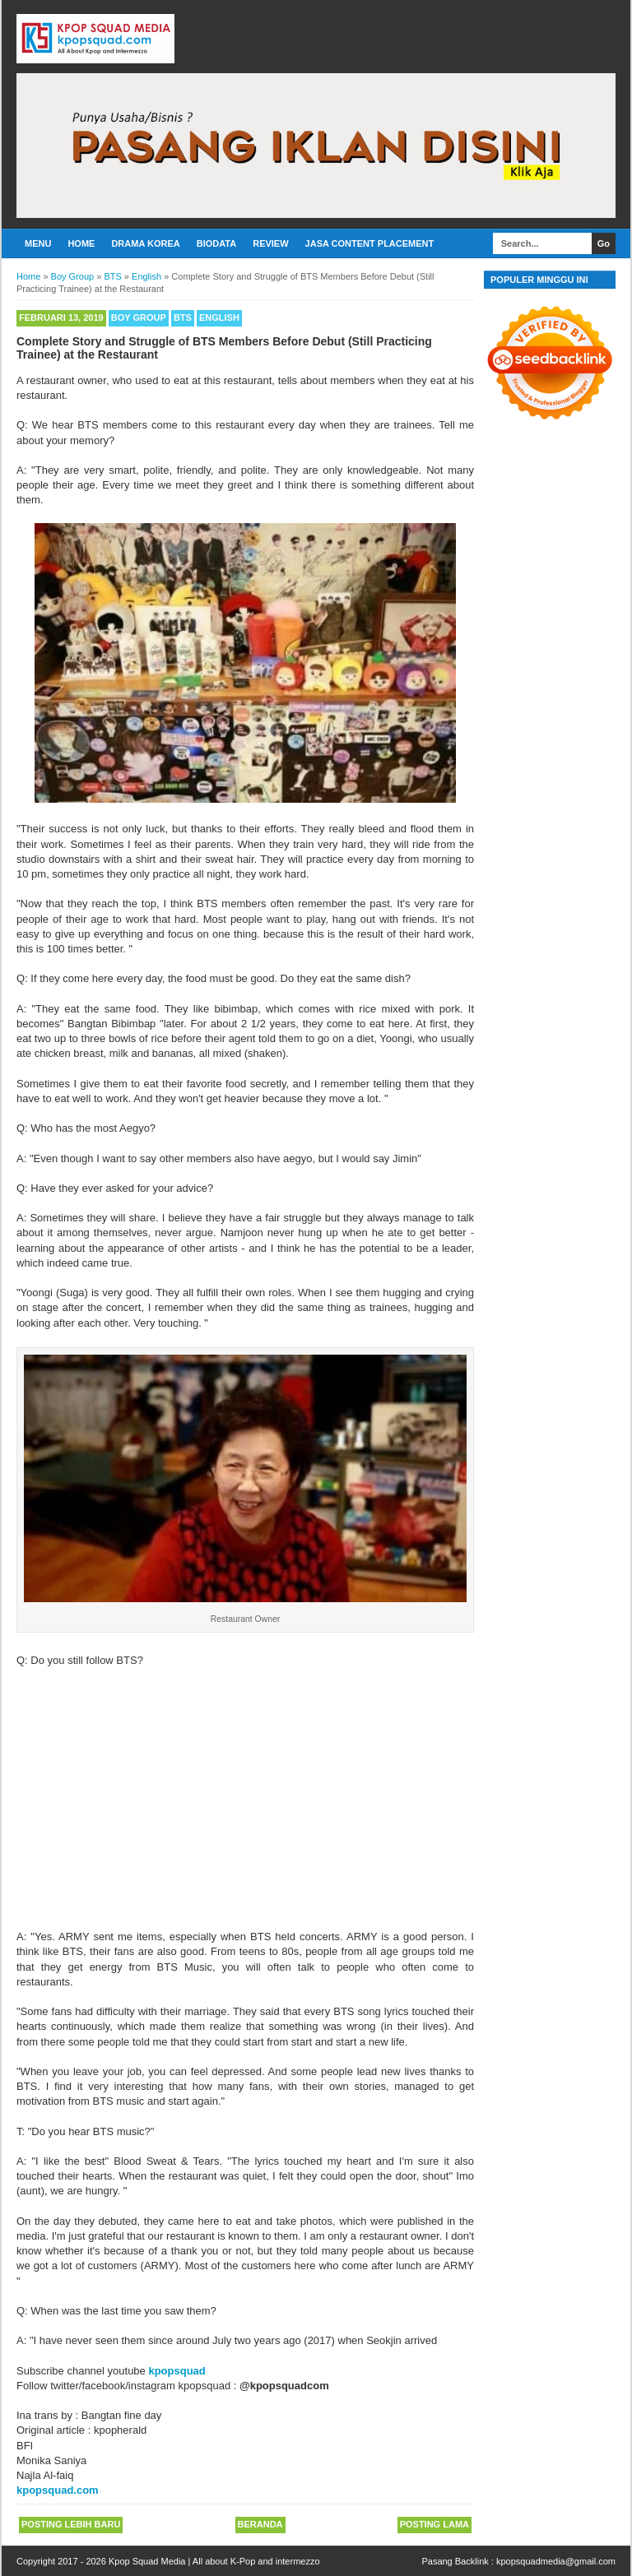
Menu (38, 243)
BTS (183, 317)
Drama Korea (145, 243)
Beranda (260, 2524)
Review (270, 243)
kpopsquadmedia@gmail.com (556, 2561)
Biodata (216, 243)
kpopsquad (176, 2371)
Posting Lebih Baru (70, 2524)
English (219, 317)
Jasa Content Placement (369, 243)
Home (81, 243)
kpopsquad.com (57, 2490)
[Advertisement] (245, 1791)
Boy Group (138, 317)
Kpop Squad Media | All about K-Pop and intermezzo (214, 2561)
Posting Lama (434, 2524)
